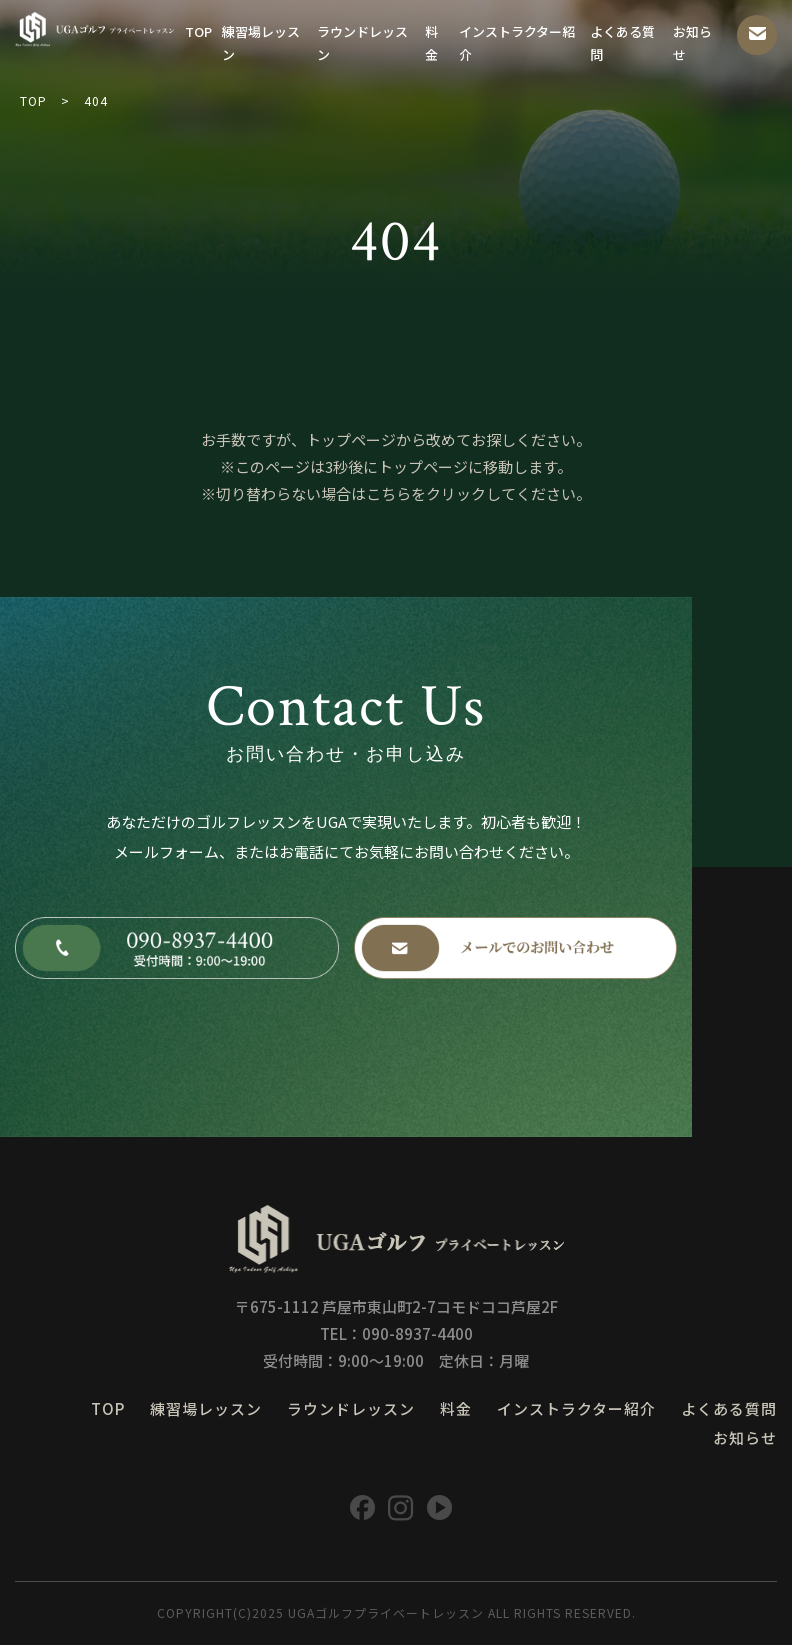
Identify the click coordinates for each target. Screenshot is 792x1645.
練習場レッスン (261, 43)
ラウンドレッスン (362, 43)
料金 (431, 43)
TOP (198, 31)
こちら (388, 493)
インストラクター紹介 (517, 43)
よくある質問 (622, 43)
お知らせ (692, 43)
